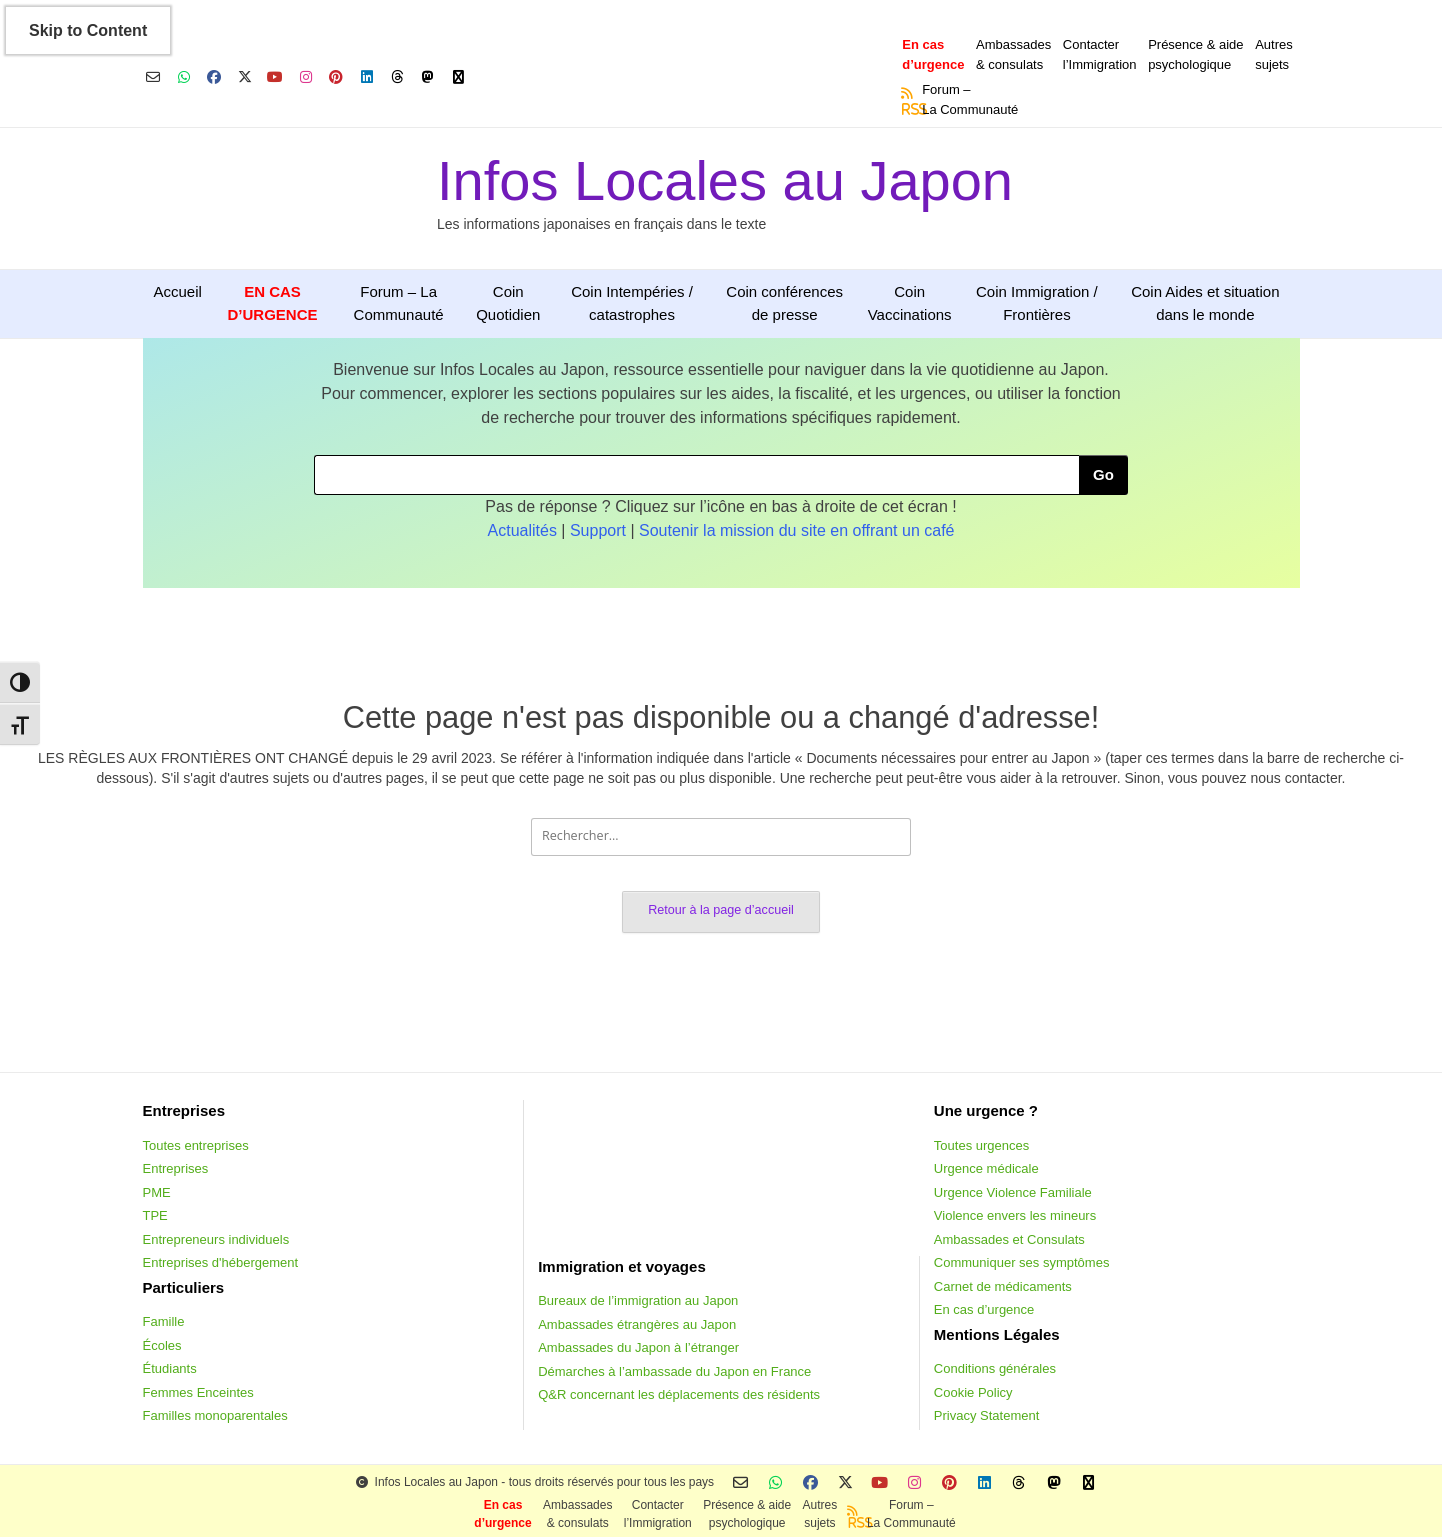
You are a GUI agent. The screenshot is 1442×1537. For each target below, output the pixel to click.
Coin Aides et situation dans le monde (1205, 303)
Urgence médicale (986, 1168)
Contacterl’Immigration (1100, 54)
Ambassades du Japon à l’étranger (638, 1347)
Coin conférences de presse (784, 303)
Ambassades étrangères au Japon (637, 1324)
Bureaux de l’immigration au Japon (638, 1300)
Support (598, 530)
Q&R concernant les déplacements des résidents (679, 1394)
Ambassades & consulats (1013, 54)
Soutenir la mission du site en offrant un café (796, 530)
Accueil (178, 291)
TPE (155, 1215)
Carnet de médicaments (1003, 1286)
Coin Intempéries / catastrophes (632, 303)
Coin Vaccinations (910, 303)
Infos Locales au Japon (725, 180)
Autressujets (1274, 54)
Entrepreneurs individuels (216, 1239)
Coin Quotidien (508, 303)
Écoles (162, 1345)
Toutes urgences (981, 1145)
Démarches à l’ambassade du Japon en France (674, 1371)
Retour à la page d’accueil (721, 910)
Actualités (522, 530)
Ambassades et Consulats (1009, 1239)
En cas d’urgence (984, 1309)
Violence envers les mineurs (1015, 1215)
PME (157, 1192)
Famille (164, 1321)
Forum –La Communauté (970, 99)
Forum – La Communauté (399, 303)
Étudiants (170, 1368)
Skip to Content (88, 30)
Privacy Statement (987, 1415)
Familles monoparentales (215, 1415)
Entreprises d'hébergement (221, 1262)
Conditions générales (995, 1368)
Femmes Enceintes (198, 1392)
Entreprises (176, 1168)
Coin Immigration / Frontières (1037, 303)
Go (1103, 474)
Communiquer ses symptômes (1022, 1262)
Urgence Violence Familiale (1013, 1192)
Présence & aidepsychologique (1195, 54)
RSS (908, 109)
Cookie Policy (973, 1392)
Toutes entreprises (196, 1145)
